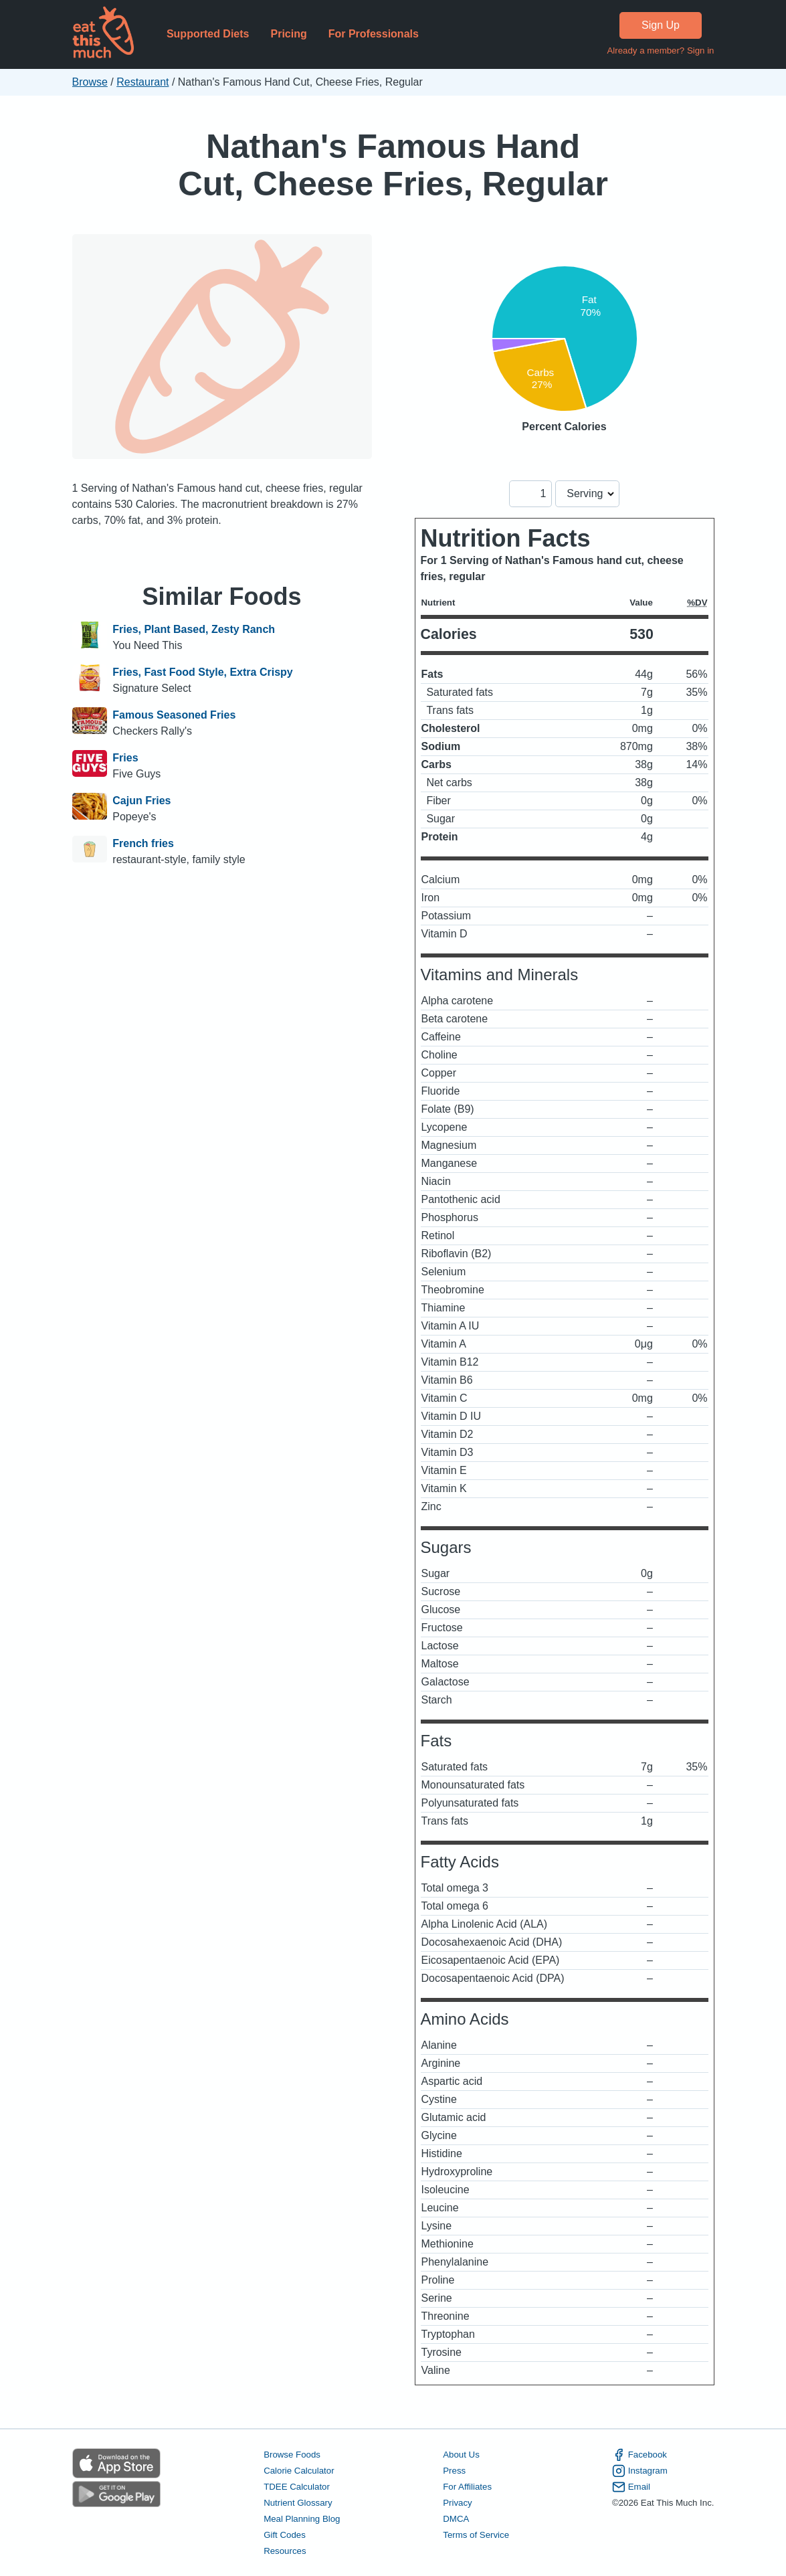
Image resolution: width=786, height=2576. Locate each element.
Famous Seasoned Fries (173, 715)
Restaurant (142, 82)
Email (631, 2487)
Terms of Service (476, 2535)
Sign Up (661, 25)
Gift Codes (285, 2535)
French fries (143, 843)
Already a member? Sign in (660, 50)
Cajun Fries (141, 800)
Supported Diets (208, 33)
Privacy (457, 2503)
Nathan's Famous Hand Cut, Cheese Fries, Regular (393, 165)
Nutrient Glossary (298, 2503)
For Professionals (373, 33)
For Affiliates (467, 2487)
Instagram (640, 2471)
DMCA (456, 2519)
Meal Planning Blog (302, 2519)
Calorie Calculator (299, 2471)
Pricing (288, 33)
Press (454, 2471)
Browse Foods (292, 2455)
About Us (461, 2455)
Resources (285, 2551)
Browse (90, 82)
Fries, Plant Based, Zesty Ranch (193, 629)
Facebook (639, 2455)
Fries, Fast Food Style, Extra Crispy (202, 672)
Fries (125, 757)
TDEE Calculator (297, 2487)
